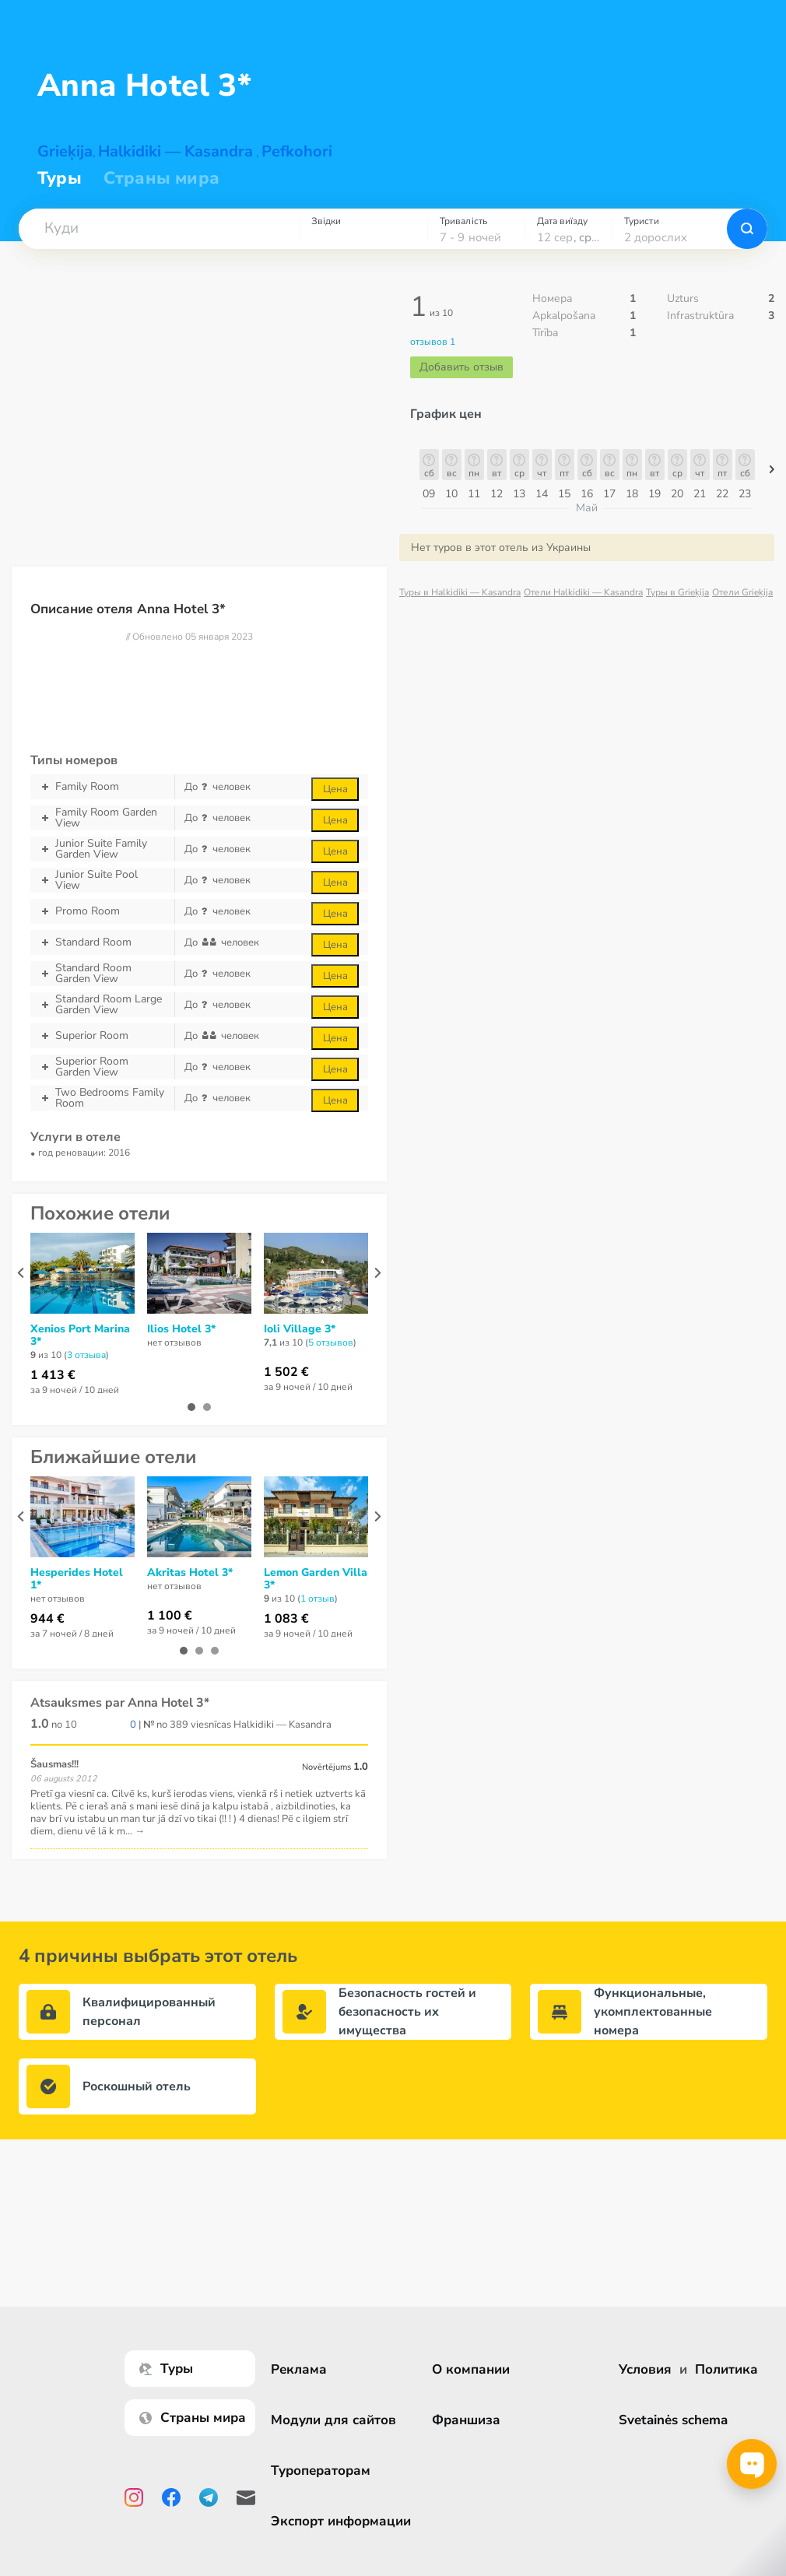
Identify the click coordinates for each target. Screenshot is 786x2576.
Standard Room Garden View (102, 973)
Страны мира (161, 178)
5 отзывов (330, 1342)
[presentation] (21, 1273)
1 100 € (169, 1615)
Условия (645, 2369)
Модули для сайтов (333, 2420)
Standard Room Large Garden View (102, 1004)
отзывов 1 (432, 341)
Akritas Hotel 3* (190, 1573)
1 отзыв (317, 1598)
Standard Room (102, 942)
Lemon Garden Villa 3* (315, 1579)
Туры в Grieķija (677, 592)
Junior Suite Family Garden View (102, 849)
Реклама (299, 2369)
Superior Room (102, 1035)
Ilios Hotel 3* (181, 1329)
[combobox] (159, 229)
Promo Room (102, 911)
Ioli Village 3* (299, 1329)
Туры (59, 178)
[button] (159, 229)
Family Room (102, 786)
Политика (726, 2369)
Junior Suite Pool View (102, 880)
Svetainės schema (673, 2420)
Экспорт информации (341, 2521)
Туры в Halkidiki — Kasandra (460, 592)
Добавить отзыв (461, 367)
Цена (335, 789)
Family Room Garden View (102, 817)
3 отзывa (86, 1355)
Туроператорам (320, 2470)
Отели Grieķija (742, 592)
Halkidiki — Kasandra (175, 151)
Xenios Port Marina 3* (80, 1335)
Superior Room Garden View (102, 1067)
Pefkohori (296, 151)
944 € (47, 1618)
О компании (471, 2369)
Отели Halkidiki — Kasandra (583, 592)
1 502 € (286, 1372)
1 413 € (52, 1375)
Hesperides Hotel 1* (76, 1579)
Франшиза (466, 2420)
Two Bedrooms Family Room (102, 1098)
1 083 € (286, 1618)
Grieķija (65, 151)
